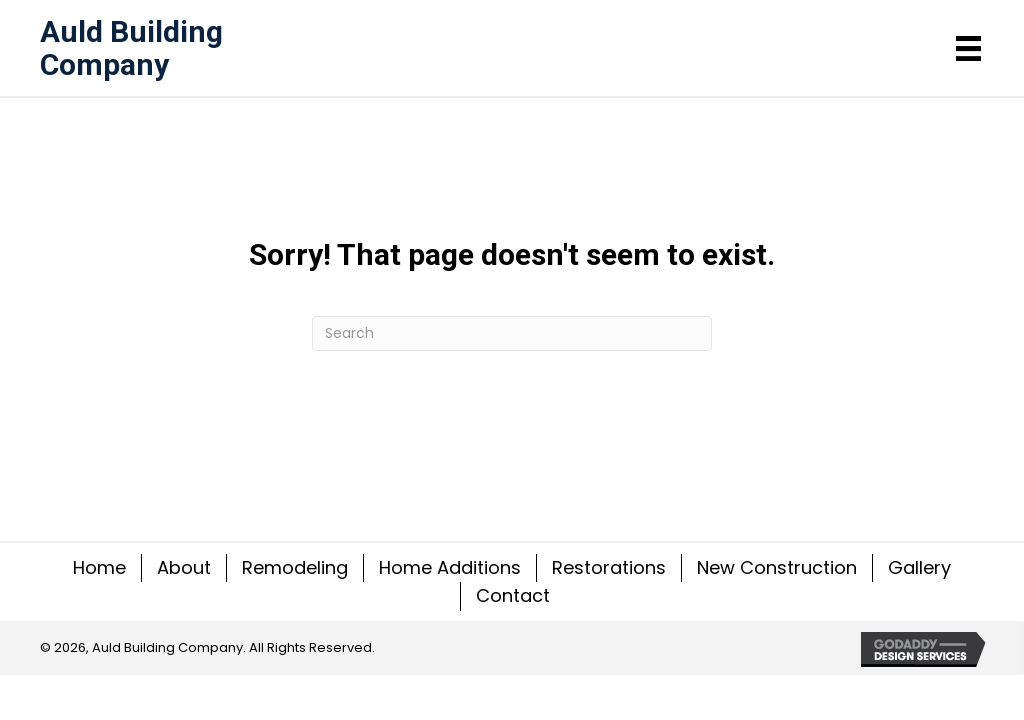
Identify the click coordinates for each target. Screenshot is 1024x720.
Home (99, 567)
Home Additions (450, 567)
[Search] (512, 333)
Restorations (609, 567)
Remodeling (295, 567)
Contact (513, 595)
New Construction (777, 567)
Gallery (919, 567)
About (184, 567)
